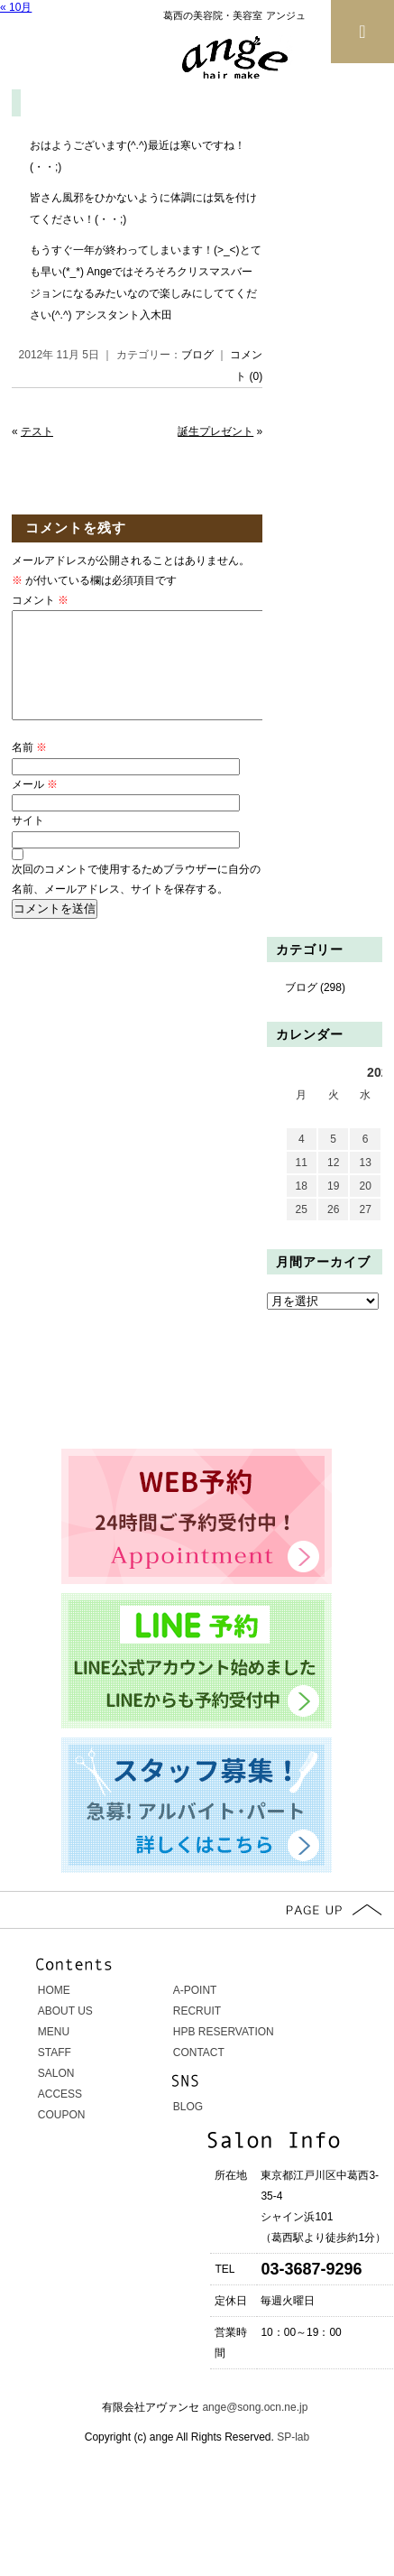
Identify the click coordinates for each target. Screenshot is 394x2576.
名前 (29, 769)
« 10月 (16, 7)
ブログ (197, 354)
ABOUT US (65, 2032)
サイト (28, 842)
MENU (53, 2053)
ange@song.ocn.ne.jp (254, 2429)
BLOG (188, 2128)
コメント (40, 600)
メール (35, 806)
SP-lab (291, 2458)
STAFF (54, 2074)
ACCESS (60, 2115)
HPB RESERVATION (223, 2053)
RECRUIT (197, 2032)
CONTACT (198, 2074)
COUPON (62, 2136)
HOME (54, 2012)
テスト (37, 431)
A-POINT (195, 2012)
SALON (56, 2095)
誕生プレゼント (215, 431)
